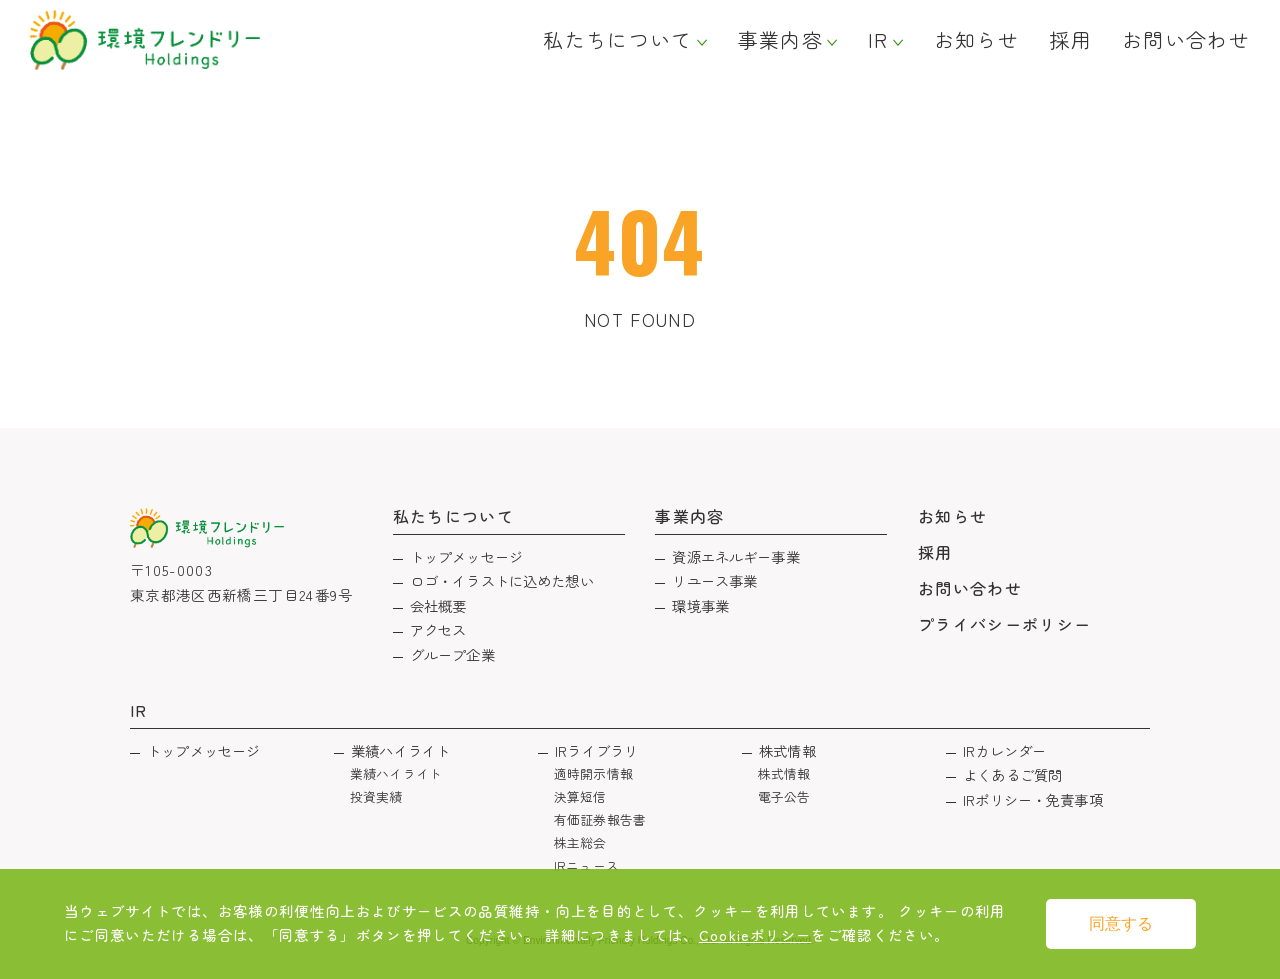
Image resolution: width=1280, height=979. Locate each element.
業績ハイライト (400, 750)
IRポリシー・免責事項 (1033, 799)
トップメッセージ (466, 556)
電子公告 (784, 796)
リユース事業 (714, 580)
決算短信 (580, 796)
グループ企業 (452, 654)
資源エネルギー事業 (735, 556)
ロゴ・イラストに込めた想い (502, 580)
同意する (1121, 923)
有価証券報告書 (600, 819)
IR (878, 40)
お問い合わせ (1186, 40)
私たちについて (617, 40)
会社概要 (438, 605)
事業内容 (780, 40)
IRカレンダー (1004, 750)
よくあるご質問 (1012, 774)
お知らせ (976, 40)
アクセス (438, 629)
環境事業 (700, 605)
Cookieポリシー (755, 934)
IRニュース (586, 865)
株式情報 (787, 750)
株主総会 (580, 842)
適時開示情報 (593, 773)
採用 (1070, 40)
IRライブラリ (596, 750)
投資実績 (376, 796)
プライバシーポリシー (1005, 624)
